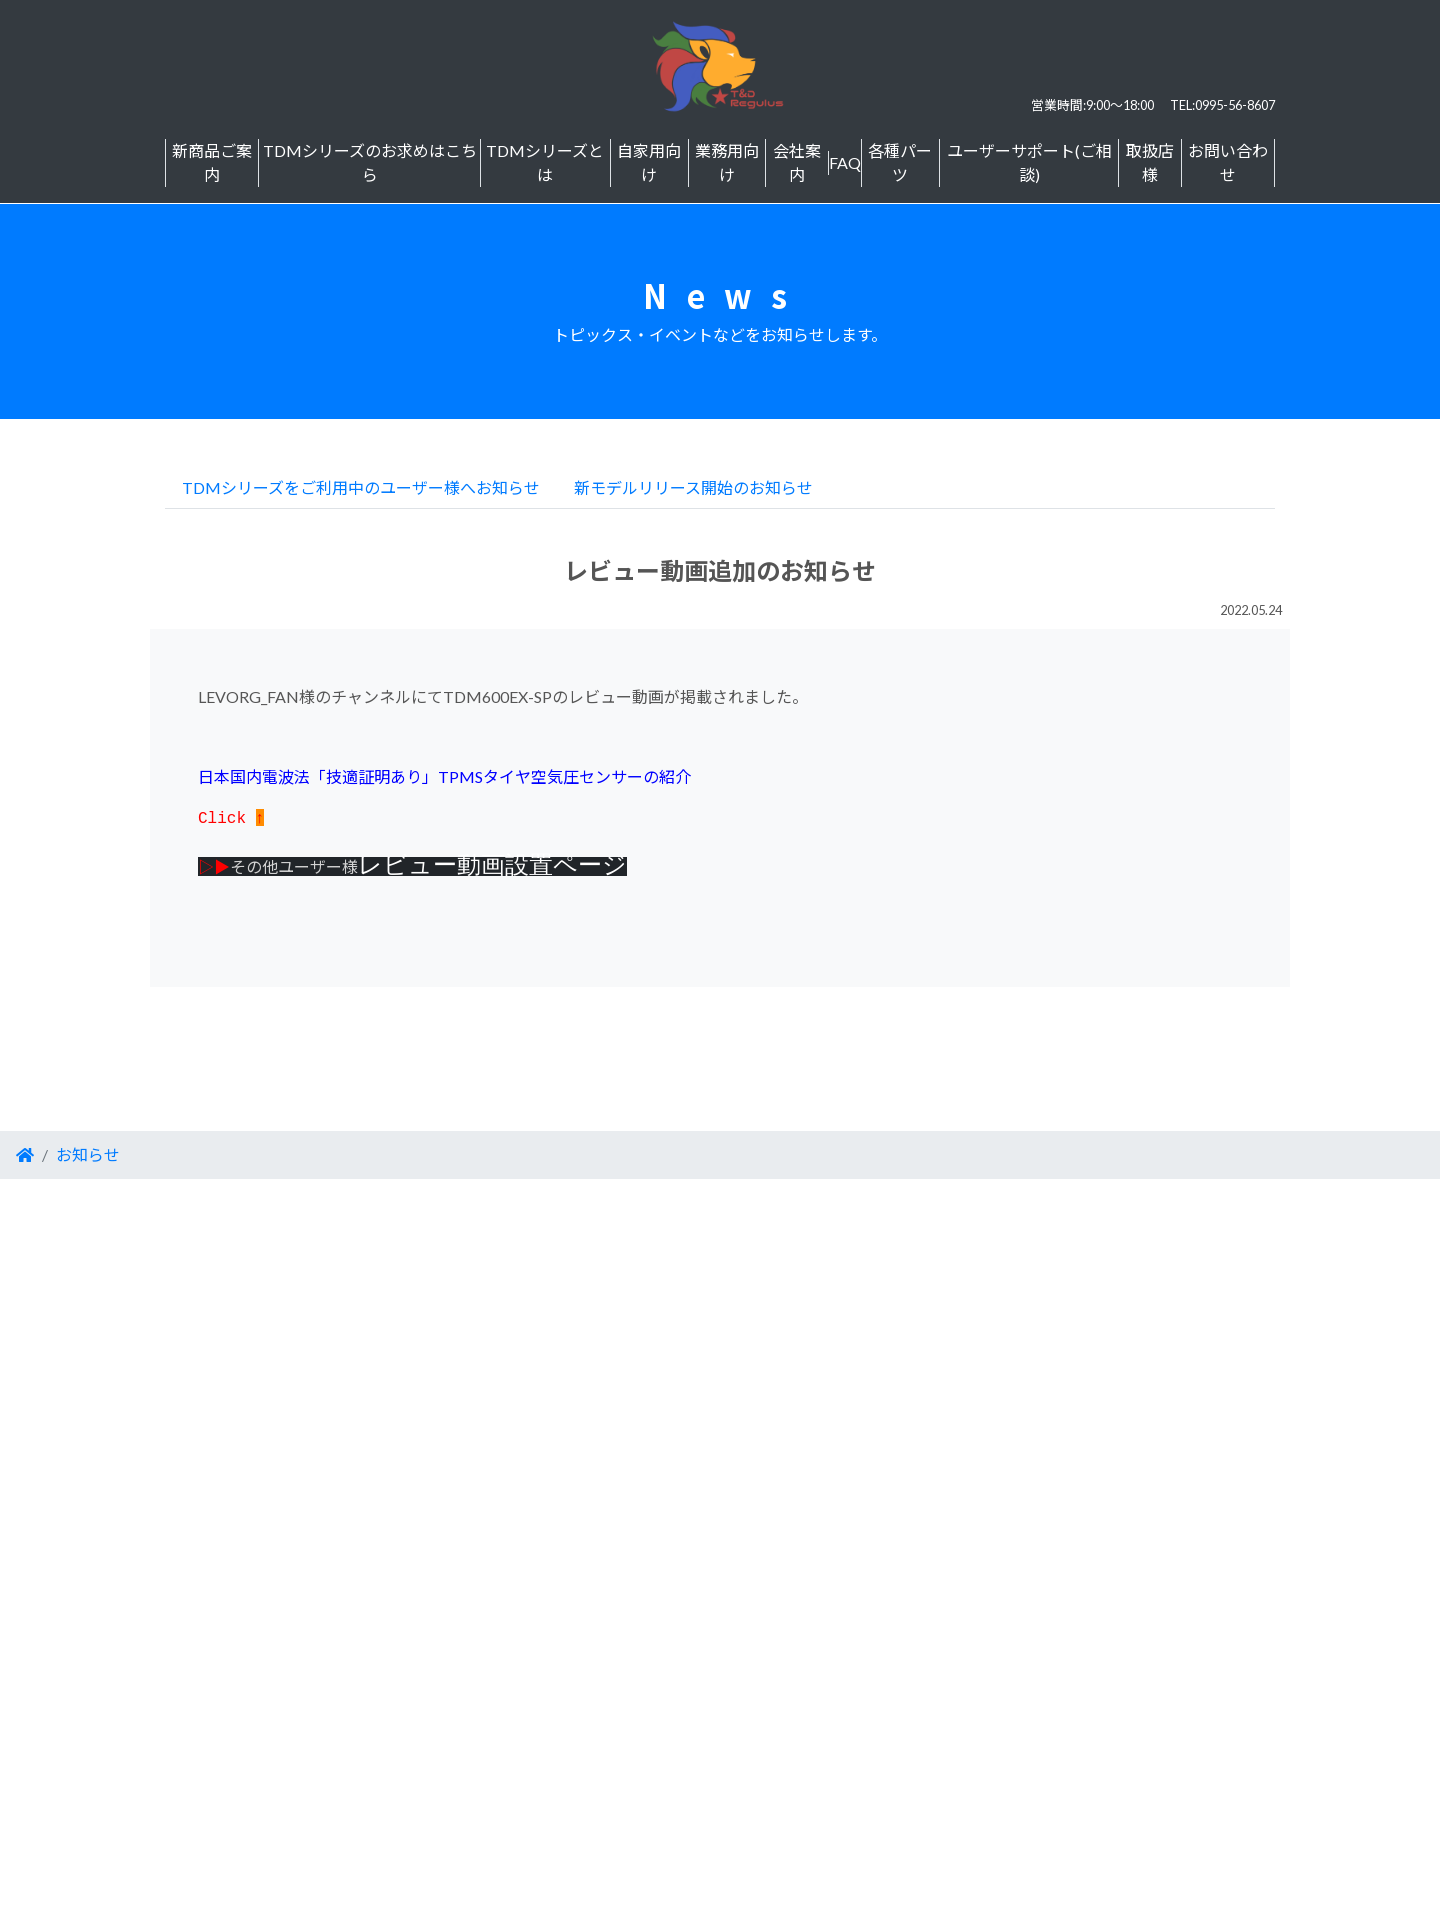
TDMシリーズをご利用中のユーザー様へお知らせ (361, 487)
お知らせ (88, 1154)
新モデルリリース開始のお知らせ (693, 487)
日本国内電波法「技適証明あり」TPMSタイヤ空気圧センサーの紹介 (444, 776)
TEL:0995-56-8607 (1222, 105)
